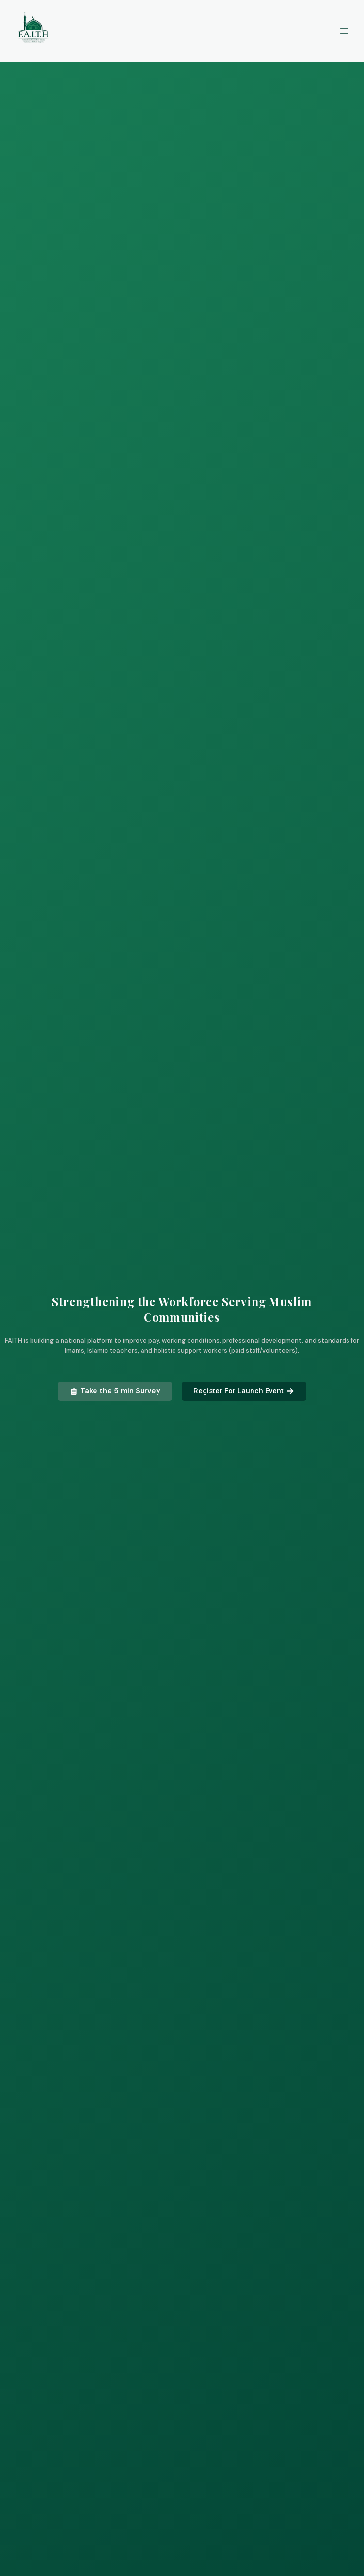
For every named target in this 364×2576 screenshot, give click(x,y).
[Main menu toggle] (344, 31)
